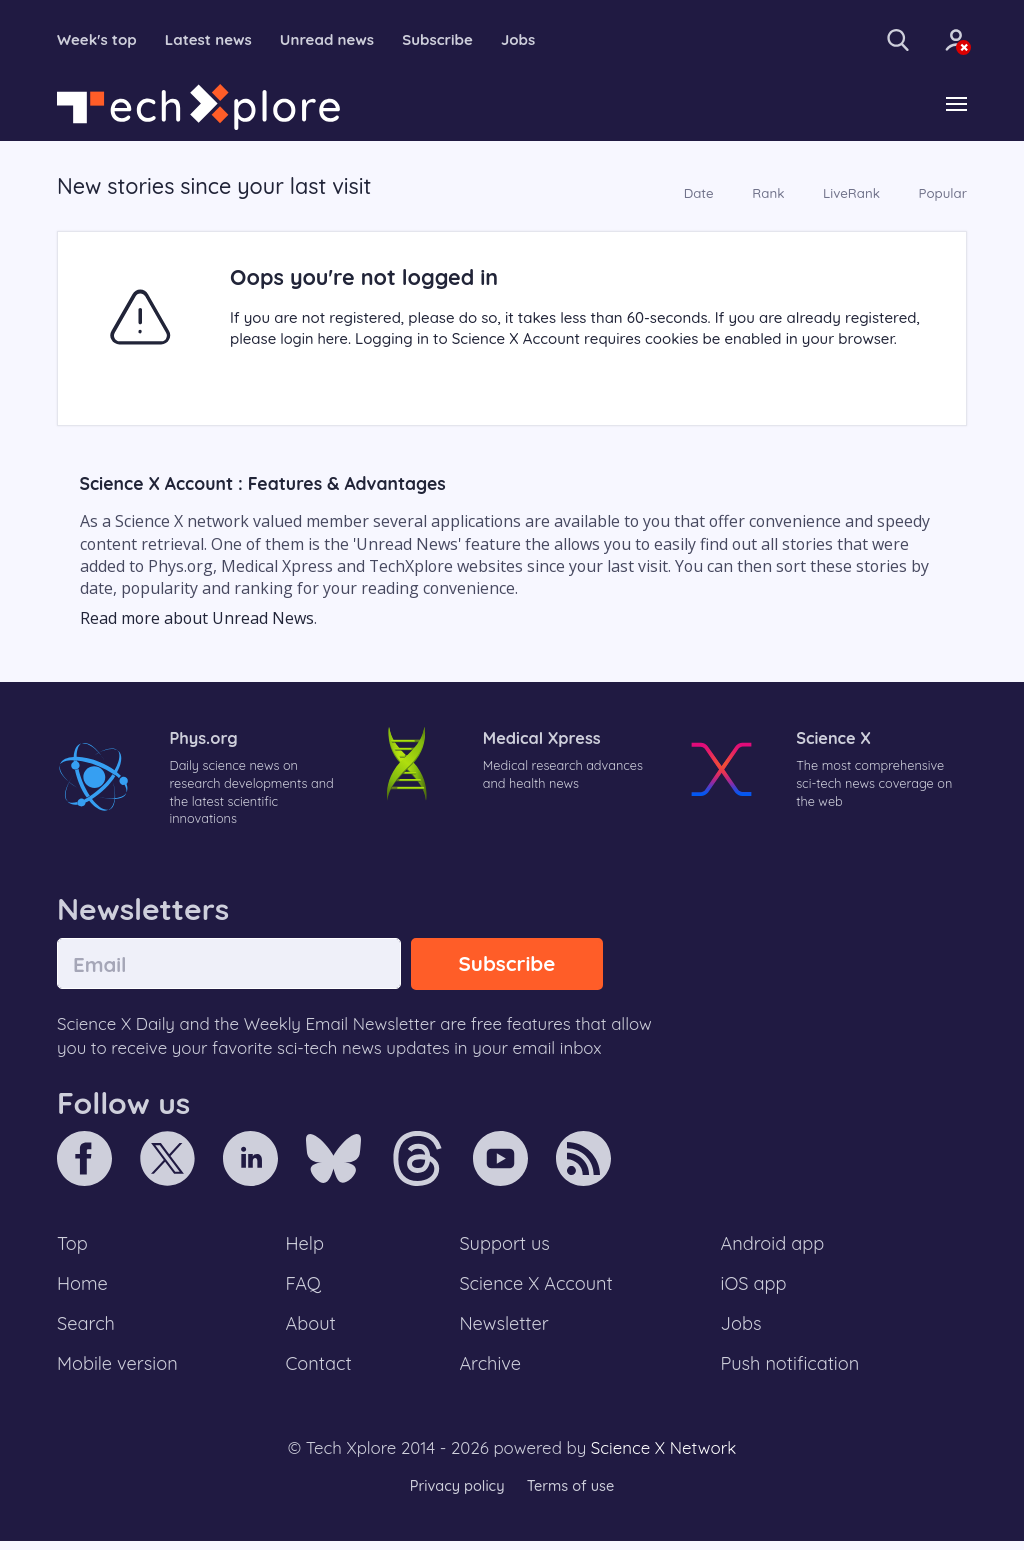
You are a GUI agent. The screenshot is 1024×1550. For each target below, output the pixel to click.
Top (73, 1248)
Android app (773, 1248)
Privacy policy (455, 1494)
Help (306, 1248)
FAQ (304, 1290)
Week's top (99, 40)
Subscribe (455, 40)
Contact (320, 1372)
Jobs (539, 40)
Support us (504, 1248)
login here (315, 340)
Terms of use (572, 1494)
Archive (490, 1372)
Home (83, 1290)
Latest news (216, 40)
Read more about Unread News (197, 619)
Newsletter (504, 1331)
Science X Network (663, 1456)
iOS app (754, 1290)
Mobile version (119, 1372)
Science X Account (537, 1290)
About (312, 1331)
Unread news (340, 40)
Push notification (791, 1372)
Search (87, 1331)
